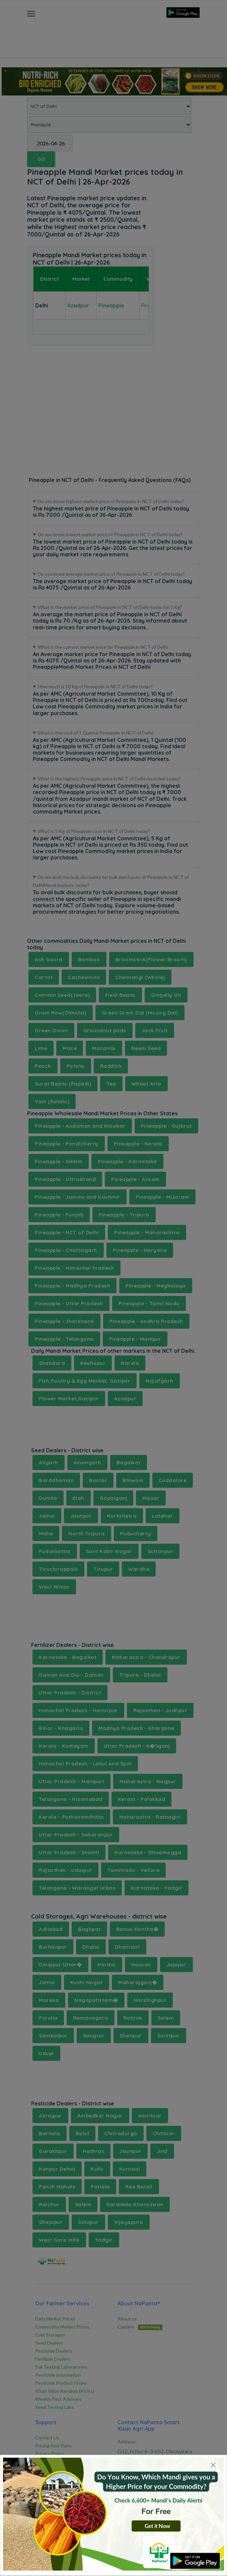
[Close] (213, 2465)
